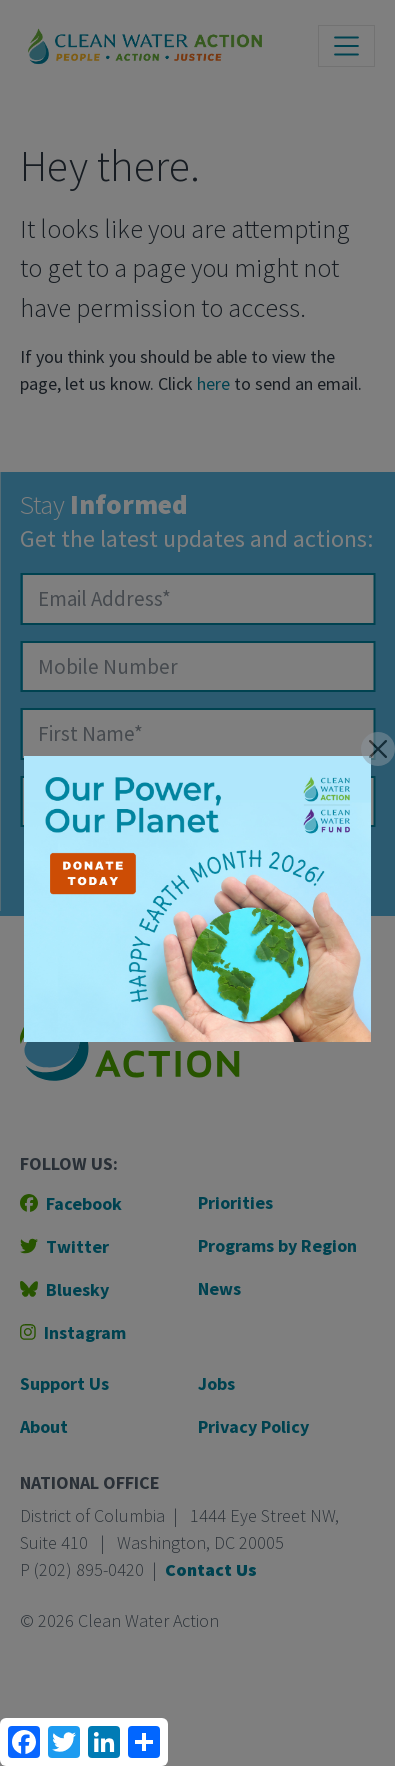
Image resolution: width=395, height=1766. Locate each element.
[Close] (378, 749)
